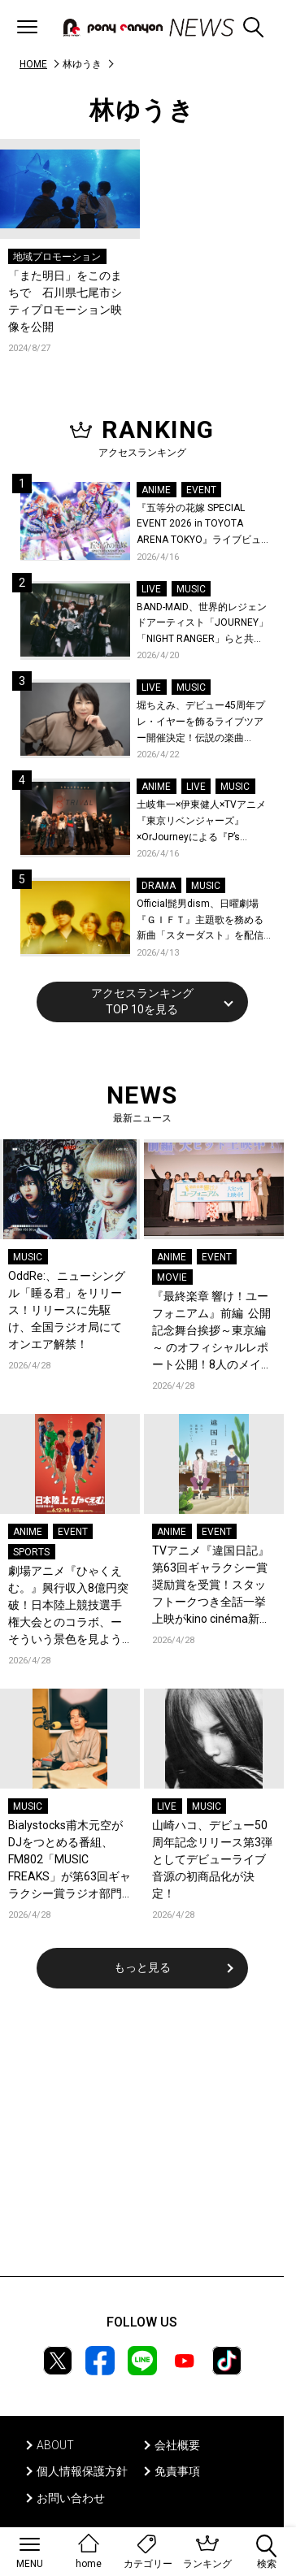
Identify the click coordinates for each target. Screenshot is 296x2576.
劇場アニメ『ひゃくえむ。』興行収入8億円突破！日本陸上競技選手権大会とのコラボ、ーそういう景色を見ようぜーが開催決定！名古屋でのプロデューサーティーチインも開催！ (68, 1606)
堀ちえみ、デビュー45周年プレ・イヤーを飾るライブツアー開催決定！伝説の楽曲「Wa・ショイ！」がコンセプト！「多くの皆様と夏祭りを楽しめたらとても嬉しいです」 (202, 723)
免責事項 (177, 2471)
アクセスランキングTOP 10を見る (142, 1001)
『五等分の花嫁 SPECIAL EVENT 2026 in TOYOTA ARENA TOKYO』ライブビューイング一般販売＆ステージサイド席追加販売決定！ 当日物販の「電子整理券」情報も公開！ (204, 525)
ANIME (156, 490)
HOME (33, 64)
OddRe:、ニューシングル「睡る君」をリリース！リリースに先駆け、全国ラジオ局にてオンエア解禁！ (66, 1310)
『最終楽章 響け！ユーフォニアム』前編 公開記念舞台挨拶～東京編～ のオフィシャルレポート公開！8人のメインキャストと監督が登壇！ (212, 1331)
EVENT (201, 490)
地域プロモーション (57, 256)
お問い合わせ (71, 2497)
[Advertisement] (142, 2142)
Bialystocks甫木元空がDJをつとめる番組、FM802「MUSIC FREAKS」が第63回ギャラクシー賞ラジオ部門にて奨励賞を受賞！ (69, 1860)
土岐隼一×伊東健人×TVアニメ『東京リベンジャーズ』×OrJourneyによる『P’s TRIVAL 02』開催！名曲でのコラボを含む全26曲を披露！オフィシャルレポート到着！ (204, 822)
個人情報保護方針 (82, 2471)
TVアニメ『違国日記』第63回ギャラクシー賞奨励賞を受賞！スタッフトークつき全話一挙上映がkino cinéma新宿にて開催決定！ (211, 1586)
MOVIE (172, 1277)
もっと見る (142, 1967)
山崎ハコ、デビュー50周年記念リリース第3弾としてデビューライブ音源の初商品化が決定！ (212, 1859)
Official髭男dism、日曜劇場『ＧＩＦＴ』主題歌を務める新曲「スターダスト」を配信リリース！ (200, 921)
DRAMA (158, 885)
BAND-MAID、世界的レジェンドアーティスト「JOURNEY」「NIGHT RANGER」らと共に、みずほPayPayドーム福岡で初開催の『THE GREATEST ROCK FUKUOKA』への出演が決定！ (202, 624)
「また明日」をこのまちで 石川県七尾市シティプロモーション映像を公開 (65, 301)
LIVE (151, 589)
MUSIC (191, 589)
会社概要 (177, 2445)
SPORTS (31, 1552)
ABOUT (55, 2445)
